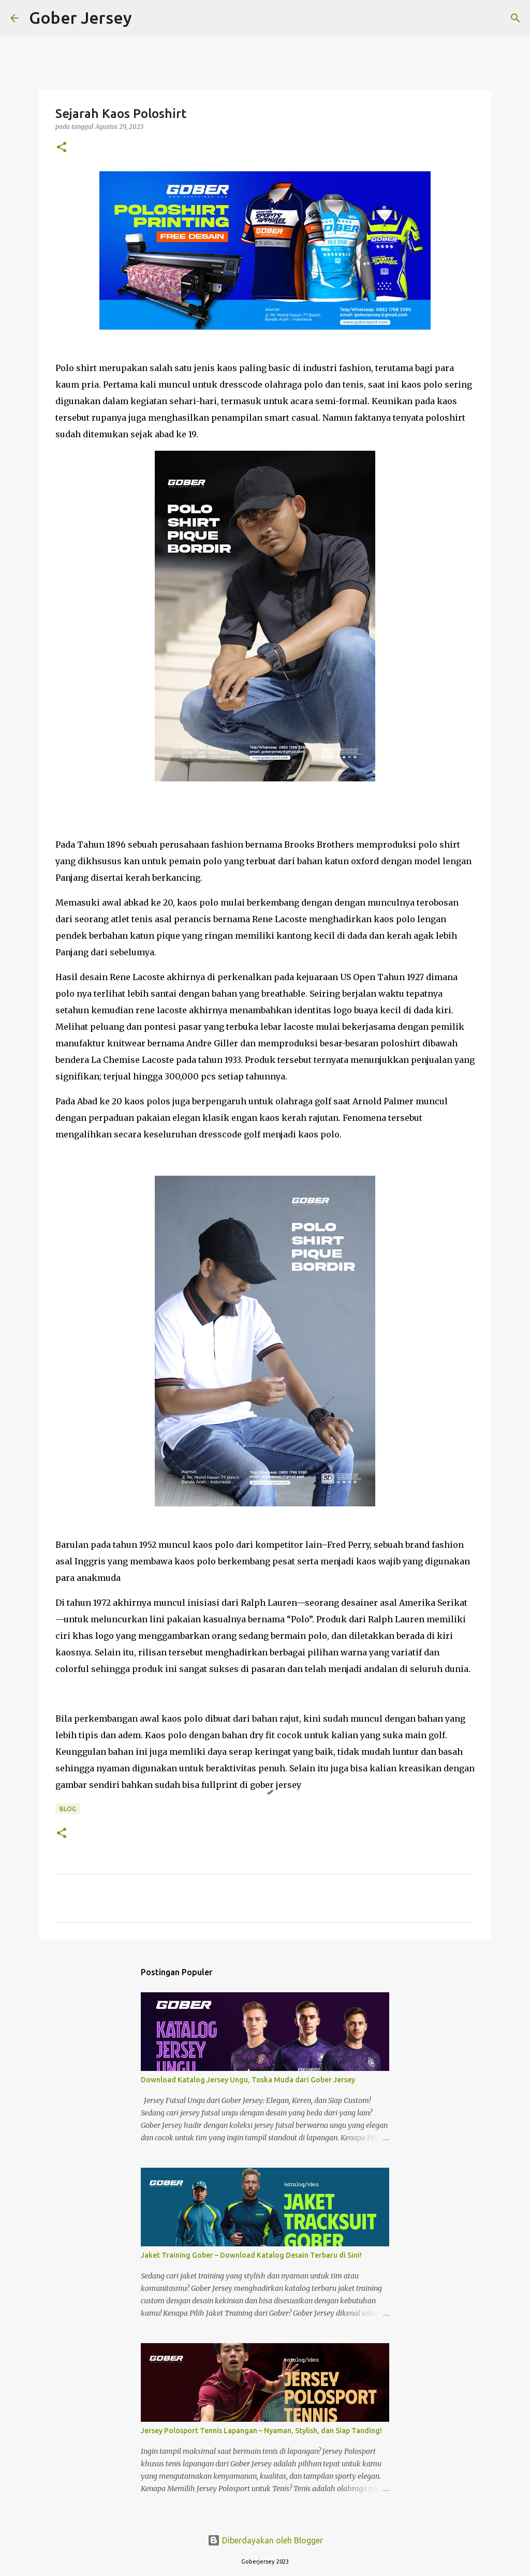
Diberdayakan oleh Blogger (265, 2540)
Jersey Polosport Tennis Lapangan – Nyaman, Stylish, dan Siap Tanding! (261, 2430)
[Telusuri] (146, 18)
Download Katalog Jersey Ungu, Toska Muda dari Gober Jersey (248, 2080)
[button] (61, 148)
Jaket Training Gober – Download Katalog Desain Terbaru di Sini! (251, 2255)
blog (68, 1808)
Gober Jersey (80, 17)
